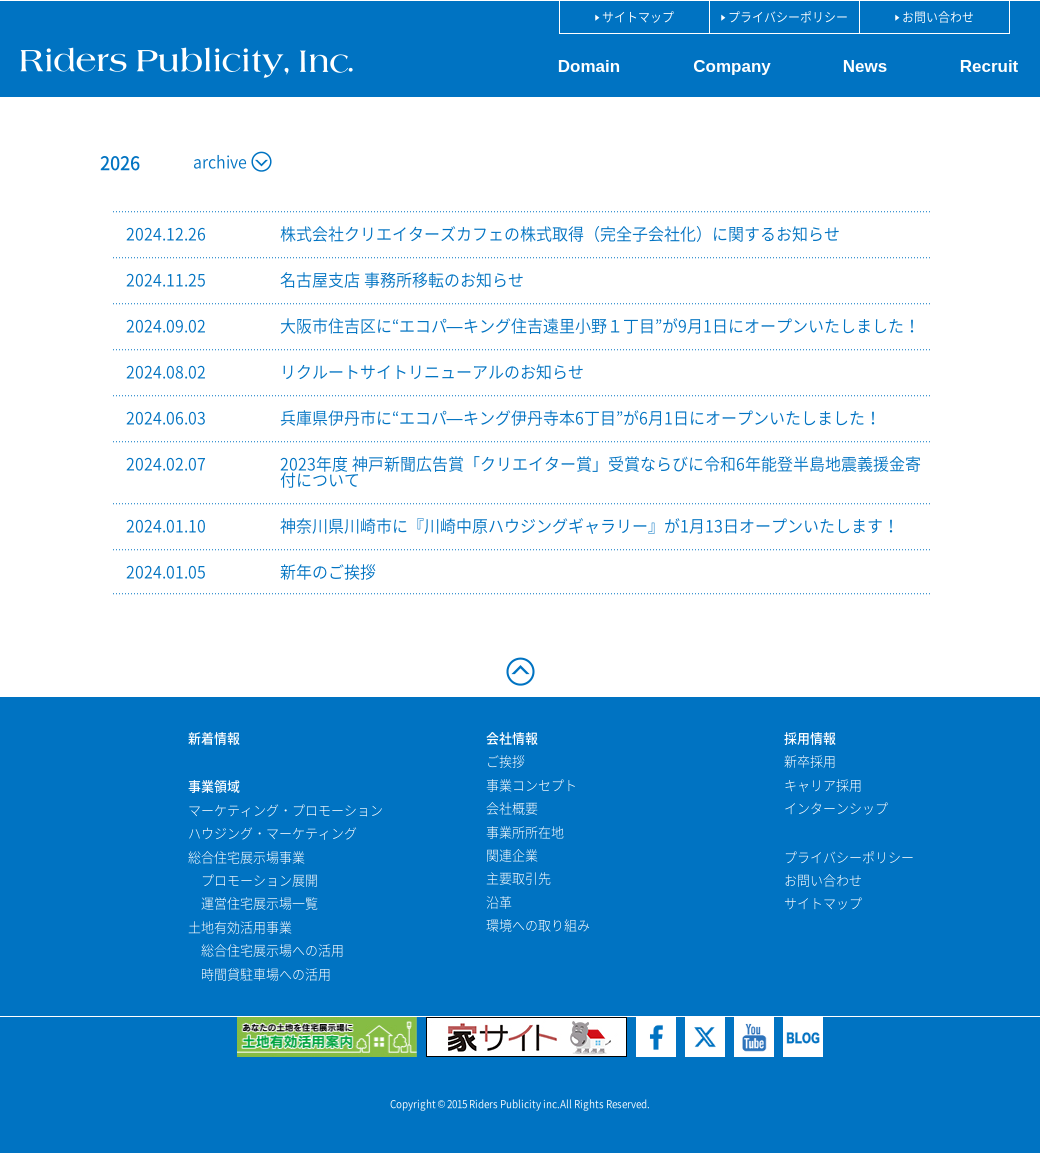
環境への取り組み (538, 925)
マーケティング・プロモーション (285, 810)
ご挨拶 (505, 761)
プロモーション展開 (259, 880)
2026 (120, 163)
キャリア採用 (823, 785)
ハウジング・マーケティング (272, 833)
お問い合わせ (823, 880)
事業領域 (214, 786)
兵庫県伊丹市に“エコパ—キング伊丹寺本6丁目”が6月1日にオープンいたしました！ (580, 418)
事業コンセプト (531, 785)
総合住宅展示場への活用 (272, 950)
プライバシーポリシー (849, 857)
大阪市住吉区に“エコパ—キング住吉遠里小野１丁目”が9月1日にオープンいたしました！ (600, 326)
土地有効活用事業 (240, 927)
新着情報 (214, 738)
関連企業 (512, 855)
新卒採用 (810, 761)
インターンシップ (836, 808)
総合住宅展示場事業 (246, 857)
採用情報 (810, 738)
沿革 (499, 902)
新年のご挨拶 (328, 572)
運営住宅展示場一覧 (259, 903)
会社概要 (512, 808)
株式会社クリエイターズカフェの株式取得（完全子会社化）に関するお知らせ (560, 234)
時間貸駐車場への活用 (266, 974)
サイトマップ (823, 903)
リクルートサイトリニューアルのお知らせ (432, 372)
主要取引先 (518, 878)
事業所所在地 (525, 832)
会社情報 (512, 738)
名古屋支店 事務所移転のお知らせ (402, 280)
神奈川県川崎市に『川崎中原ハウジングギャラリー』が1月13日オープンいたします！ (589, 526)
